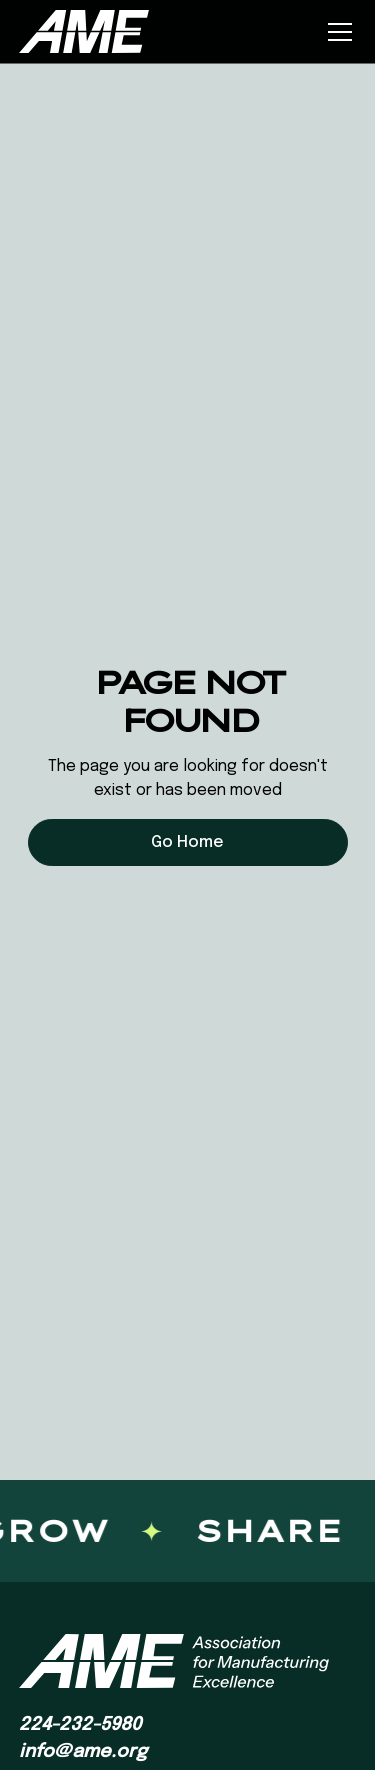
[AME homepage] (174, 1661)
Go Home (187, 842)
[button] (336, 32)
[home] (84, 31)
